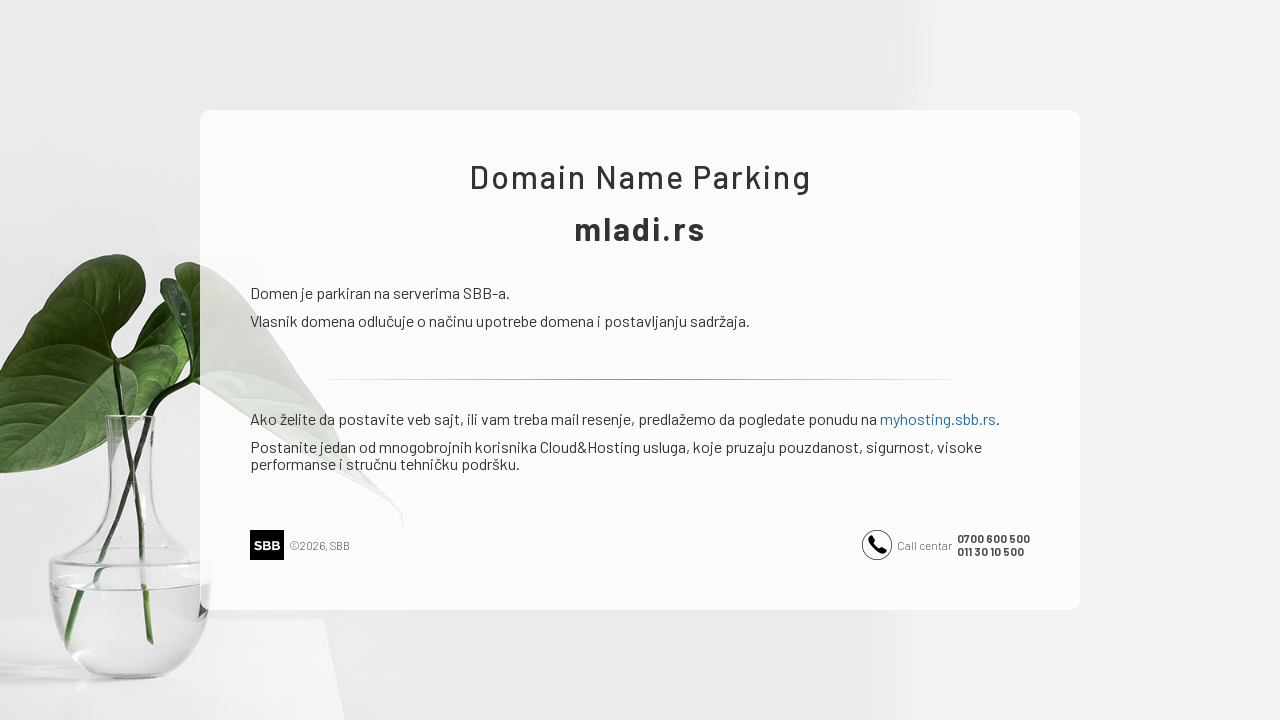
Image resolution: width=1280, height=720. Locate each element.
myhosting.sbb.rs (938, 418)
